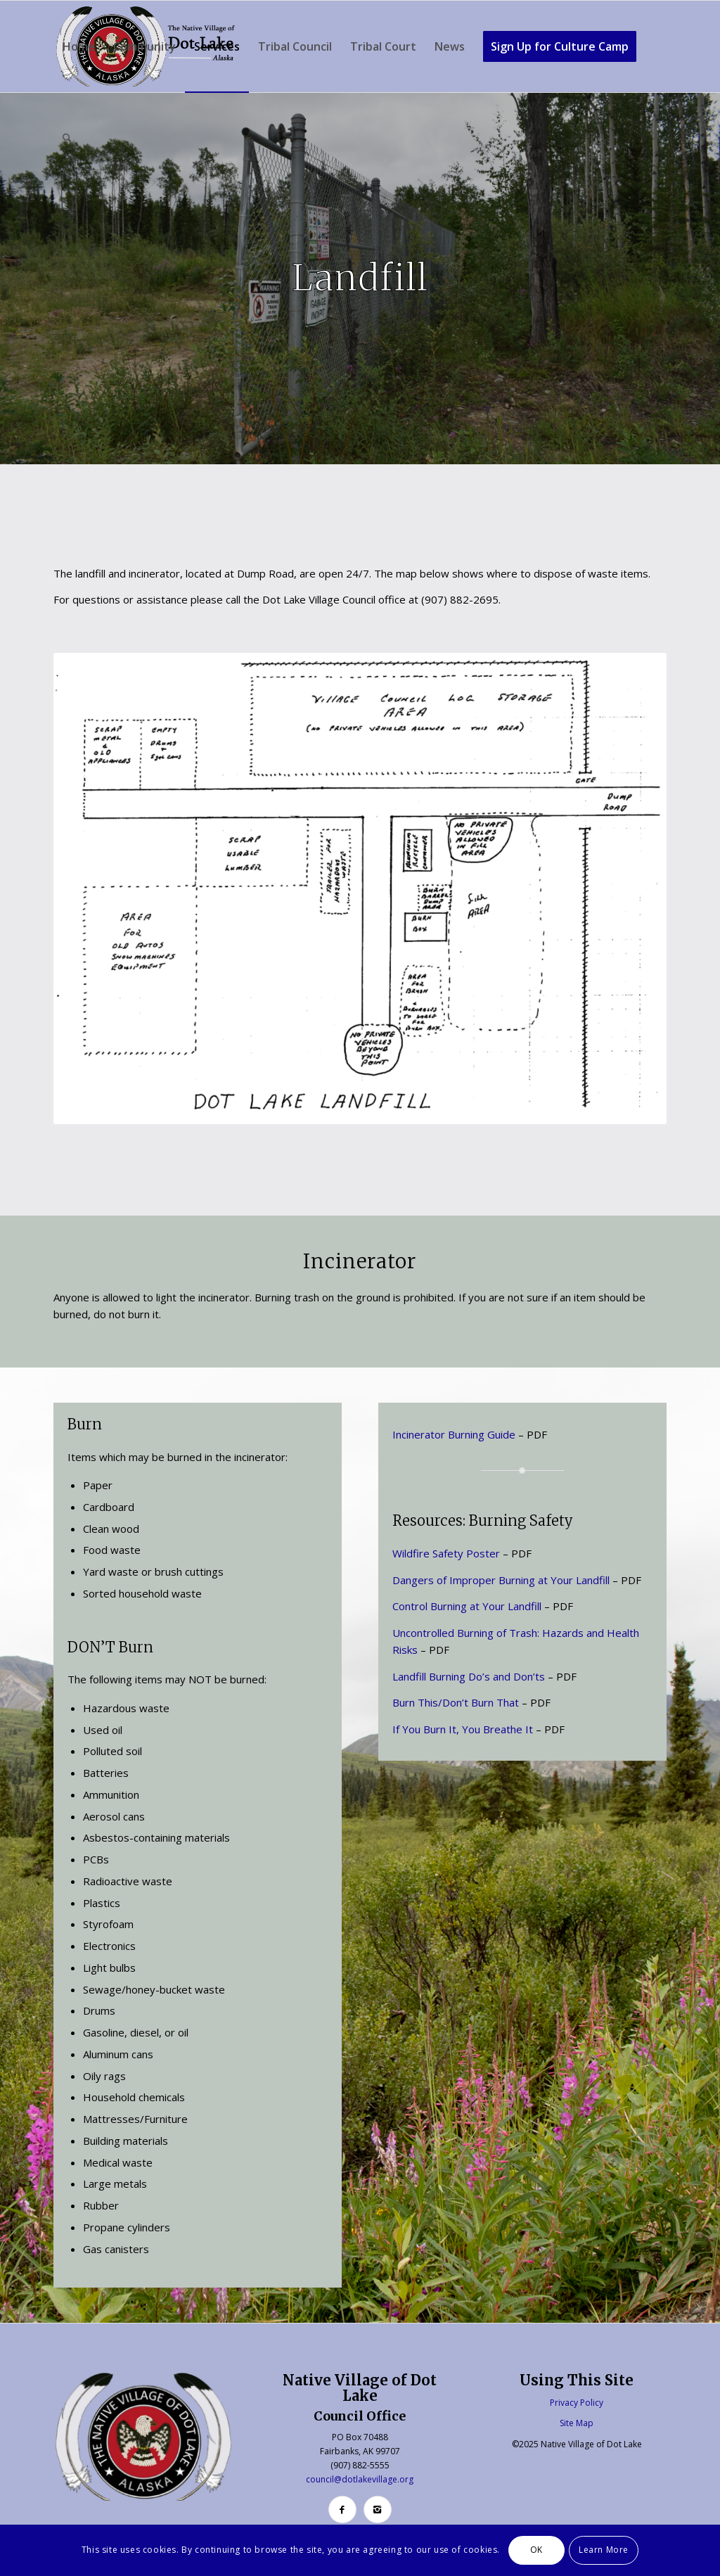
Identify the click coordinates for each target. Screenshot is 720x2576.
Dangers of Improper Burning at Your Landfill (501, 1580)
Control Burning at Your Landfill (466, 1606)
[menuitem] (78, 46)
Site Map (576, 2423)
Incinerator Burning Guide (453, 1434)
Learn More (604, 2550)
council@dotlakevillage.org (359, 2479)
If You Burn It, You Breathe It (462, 1729)
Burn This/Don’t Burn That (455, 1702)
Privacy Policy (576, 2403)
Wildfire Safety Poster (446, 1553)
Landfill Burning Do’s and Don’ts (468, 1676)
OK (536, 2550)
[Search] (67, 138)
